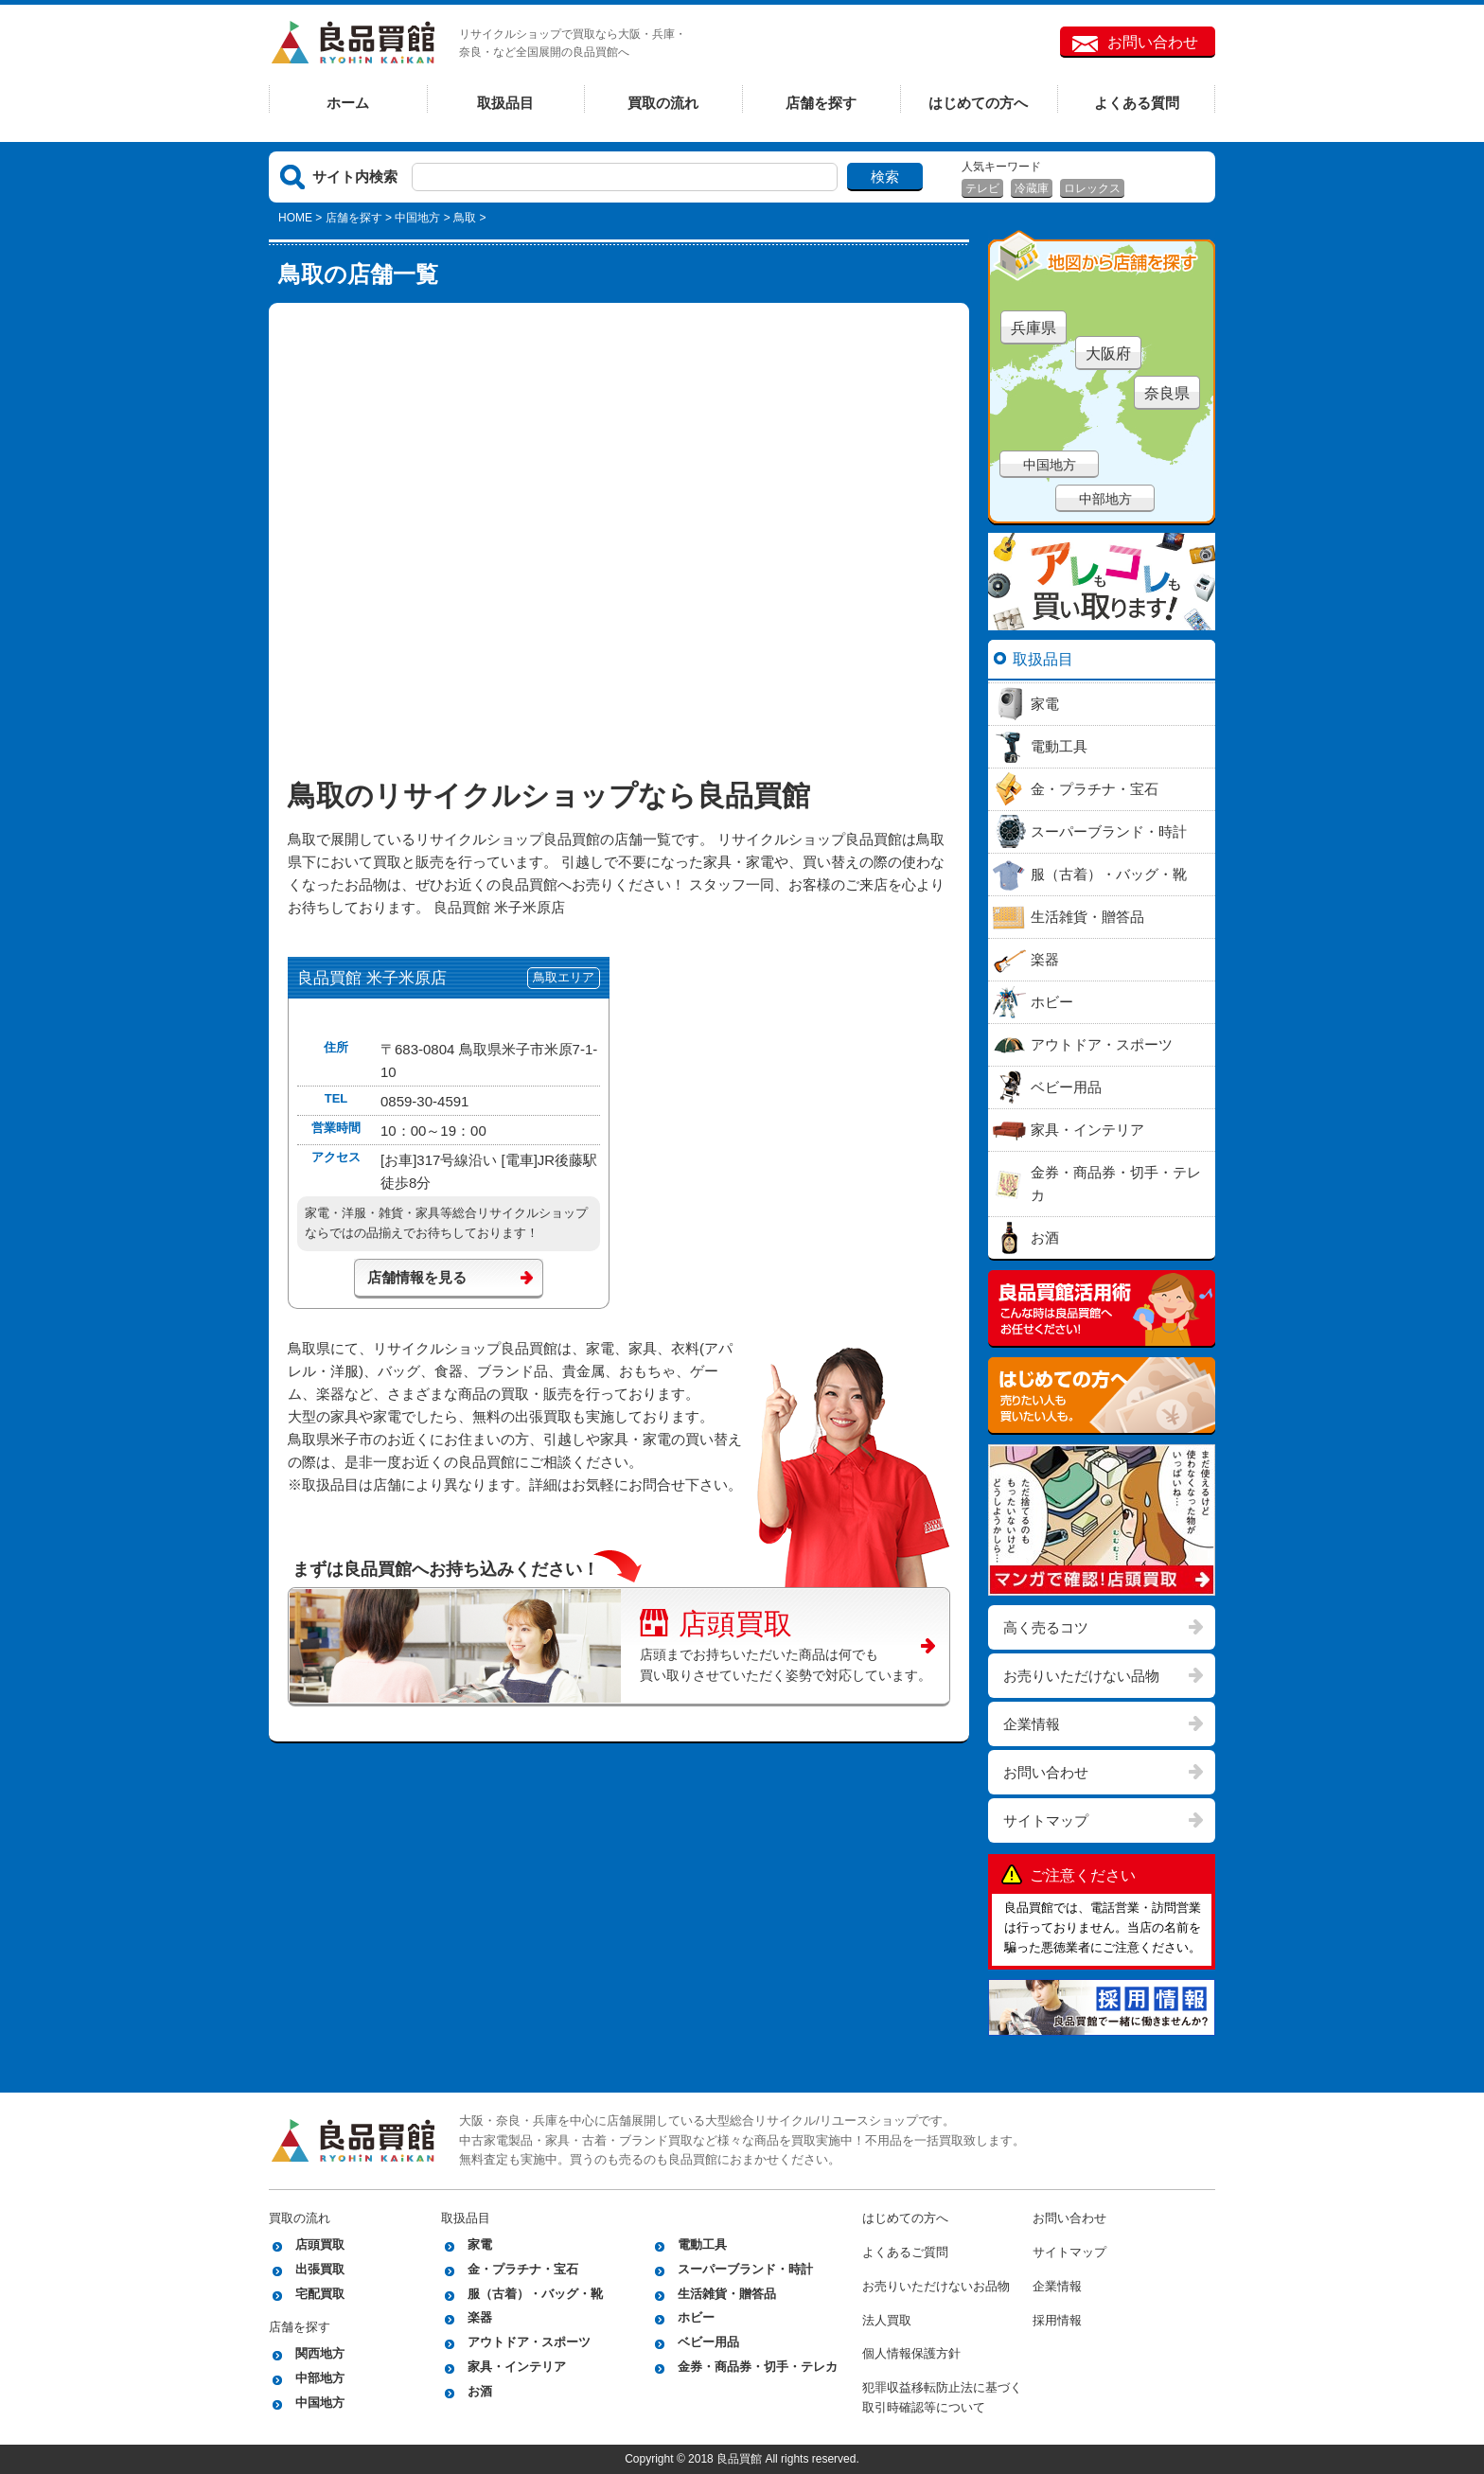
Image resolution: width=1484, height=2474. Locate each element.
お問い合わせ (1152, 42)
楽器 (480, 2317)
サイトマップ (1045, 1820)
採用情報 (1057, 2320)
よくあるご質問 (905, 2252)
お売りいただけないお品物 (936, 2286)
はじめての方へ (978, 103)
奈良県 (1167, 393)
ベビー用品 (708, 2342)
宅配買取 (319, 2294)
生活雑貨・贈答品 (727, 2294)
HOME (295, 217)
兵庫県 (1033, 328)
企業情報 (1031, 1724)
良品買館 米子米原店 (372, 978)
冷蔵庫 (1032, 188)
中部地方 (1105, 498)
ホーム (348, 103)
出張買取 (319, 2269)
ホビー (696, 2317)
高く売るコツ (1045, 1627)
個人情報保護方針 (911, 2353)
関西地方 (319, 2353)
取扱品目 (505, 103)
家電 (480, 2244)
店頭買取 (716, 1621)
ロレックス (1092, 188)
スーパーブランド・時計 (745, 2269)
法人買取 (886, 2320)
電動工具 (702, 2244)
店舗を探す (821, 103)
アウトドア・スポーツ (529, 2342)
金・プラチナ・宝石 (523, 2269)
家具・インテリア (517, 2366)
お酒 (480, 2391)
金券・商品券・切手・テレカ (758, 2366)
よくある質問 (1136, 103)
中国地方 (417, 217)
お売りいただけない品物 (1081, 1676)
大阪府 (1108, 353)
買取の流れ (662, 103)
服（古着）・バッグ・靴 (535, 2294)
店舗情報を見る (417, 1277)
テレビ (982, 188)
